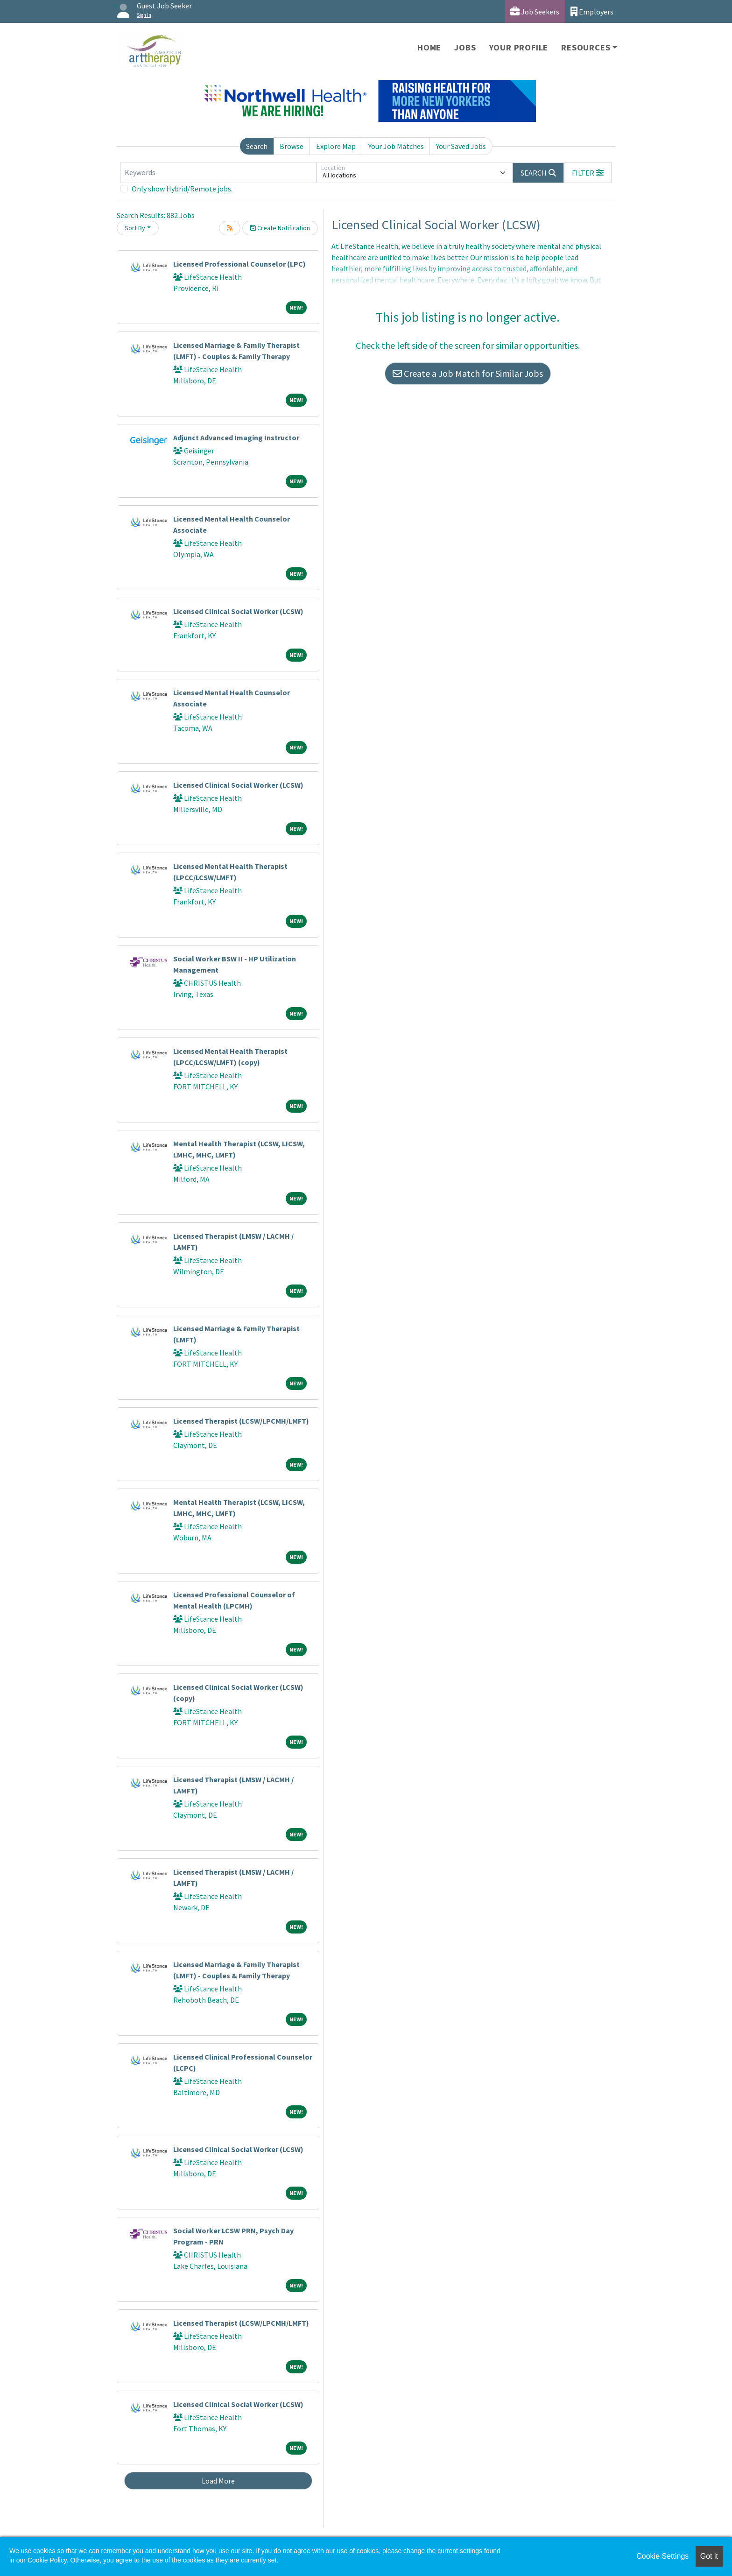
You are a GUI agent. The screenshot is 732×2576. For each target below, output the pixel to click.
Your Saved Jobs (461, 146)
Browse (291, 146)
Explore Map (336, 146)
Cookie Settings (662, 2556)
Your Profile (519, 47)
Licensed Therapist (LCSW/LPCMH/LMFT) (241, 1421)
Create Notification (280, 228)
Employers (591, 11)
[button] (588, 172)
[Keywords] (218, 172)
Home (429, 47)
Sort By (135, 228)
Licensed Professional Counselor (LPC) (239, 263)
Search (256, 146)
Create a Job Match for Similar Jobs (468, 373)
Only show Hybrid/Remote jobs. (182, 188)
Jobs (465, 47)
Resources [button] (585, 47)
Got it (709, 2556)
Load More (218, 2480)
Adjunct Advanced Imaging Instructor (236, 437)
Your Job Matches (396, 146)
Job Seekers (534, 11)
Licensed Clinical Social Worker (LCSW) (238, 611)
